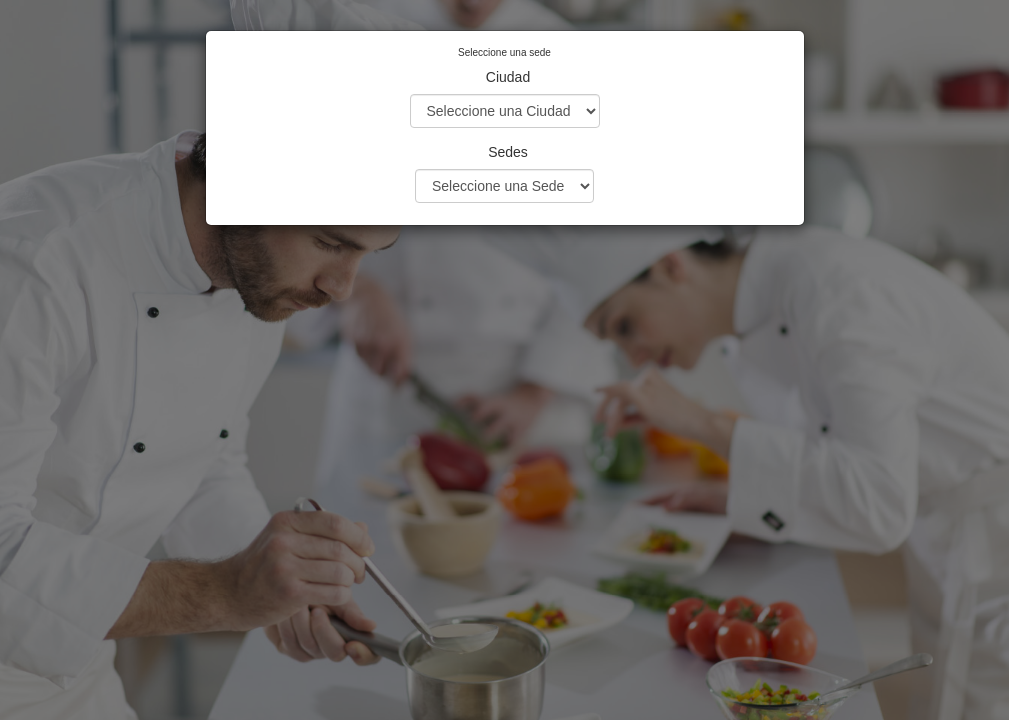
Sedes (508, 152)
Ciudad (508, 77)
